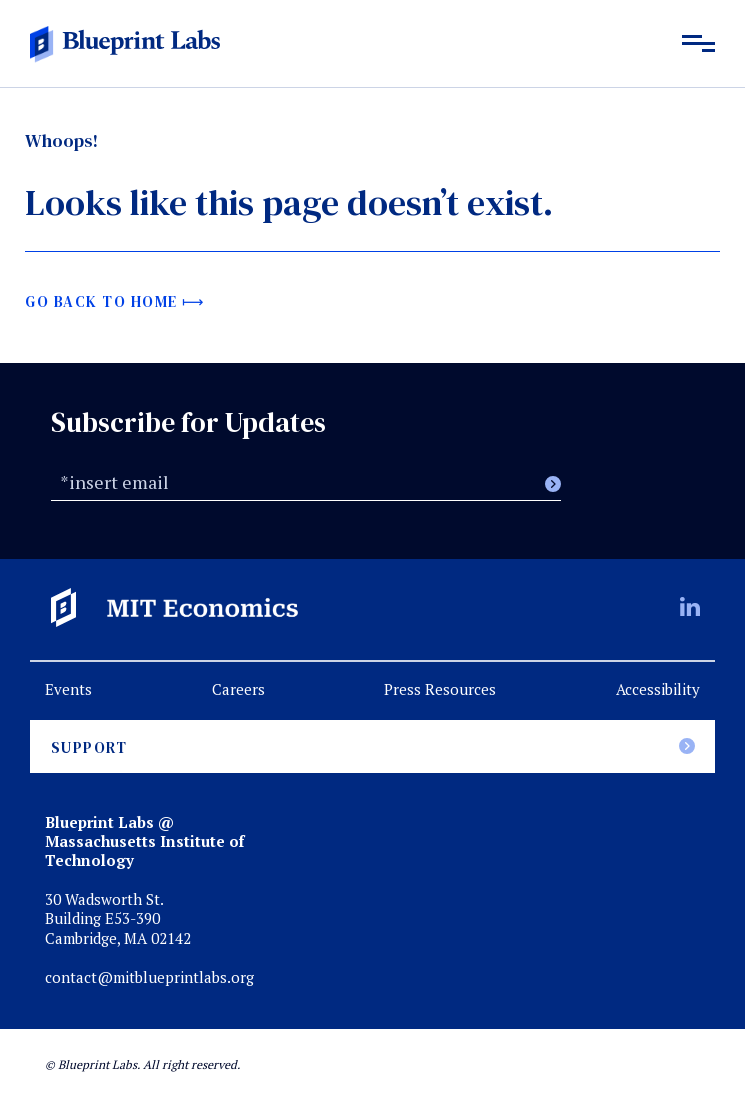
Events (68, 689)
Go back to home (101, 301)
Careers (238, 689)
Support (89, 747)
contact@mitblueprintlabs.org (149, 977)
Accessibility (658, 689)
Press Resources (440, 689)
